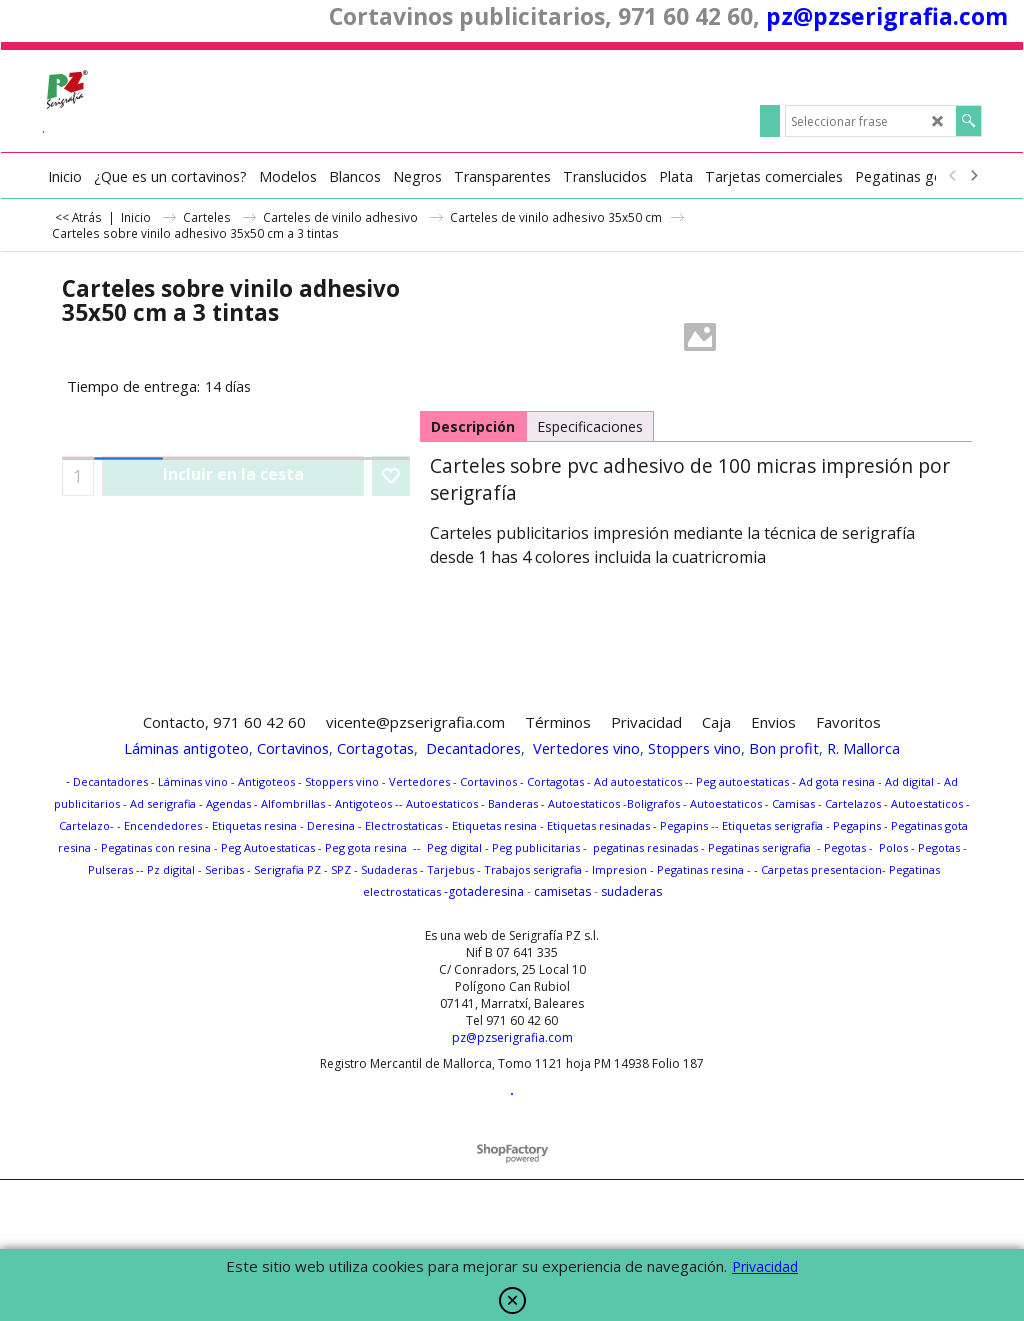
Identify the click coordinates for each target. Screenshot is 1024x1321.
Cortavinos (293, 748)
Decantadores (473, 748)
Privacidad (765, 1266)
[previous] (953, 176)
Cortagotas (375, 748)
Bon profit (784, 748)
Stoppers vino (694, 748)
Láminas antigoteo (186, 748)
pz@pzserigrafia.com (887, 16)
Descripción (473, 426)
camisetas (562, 891)
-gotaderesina (482, 891)
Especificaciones (590, 426)
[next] (973, 176)
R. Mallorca (863, 748)
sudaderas (631, 891)
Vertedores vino (586, 748)
